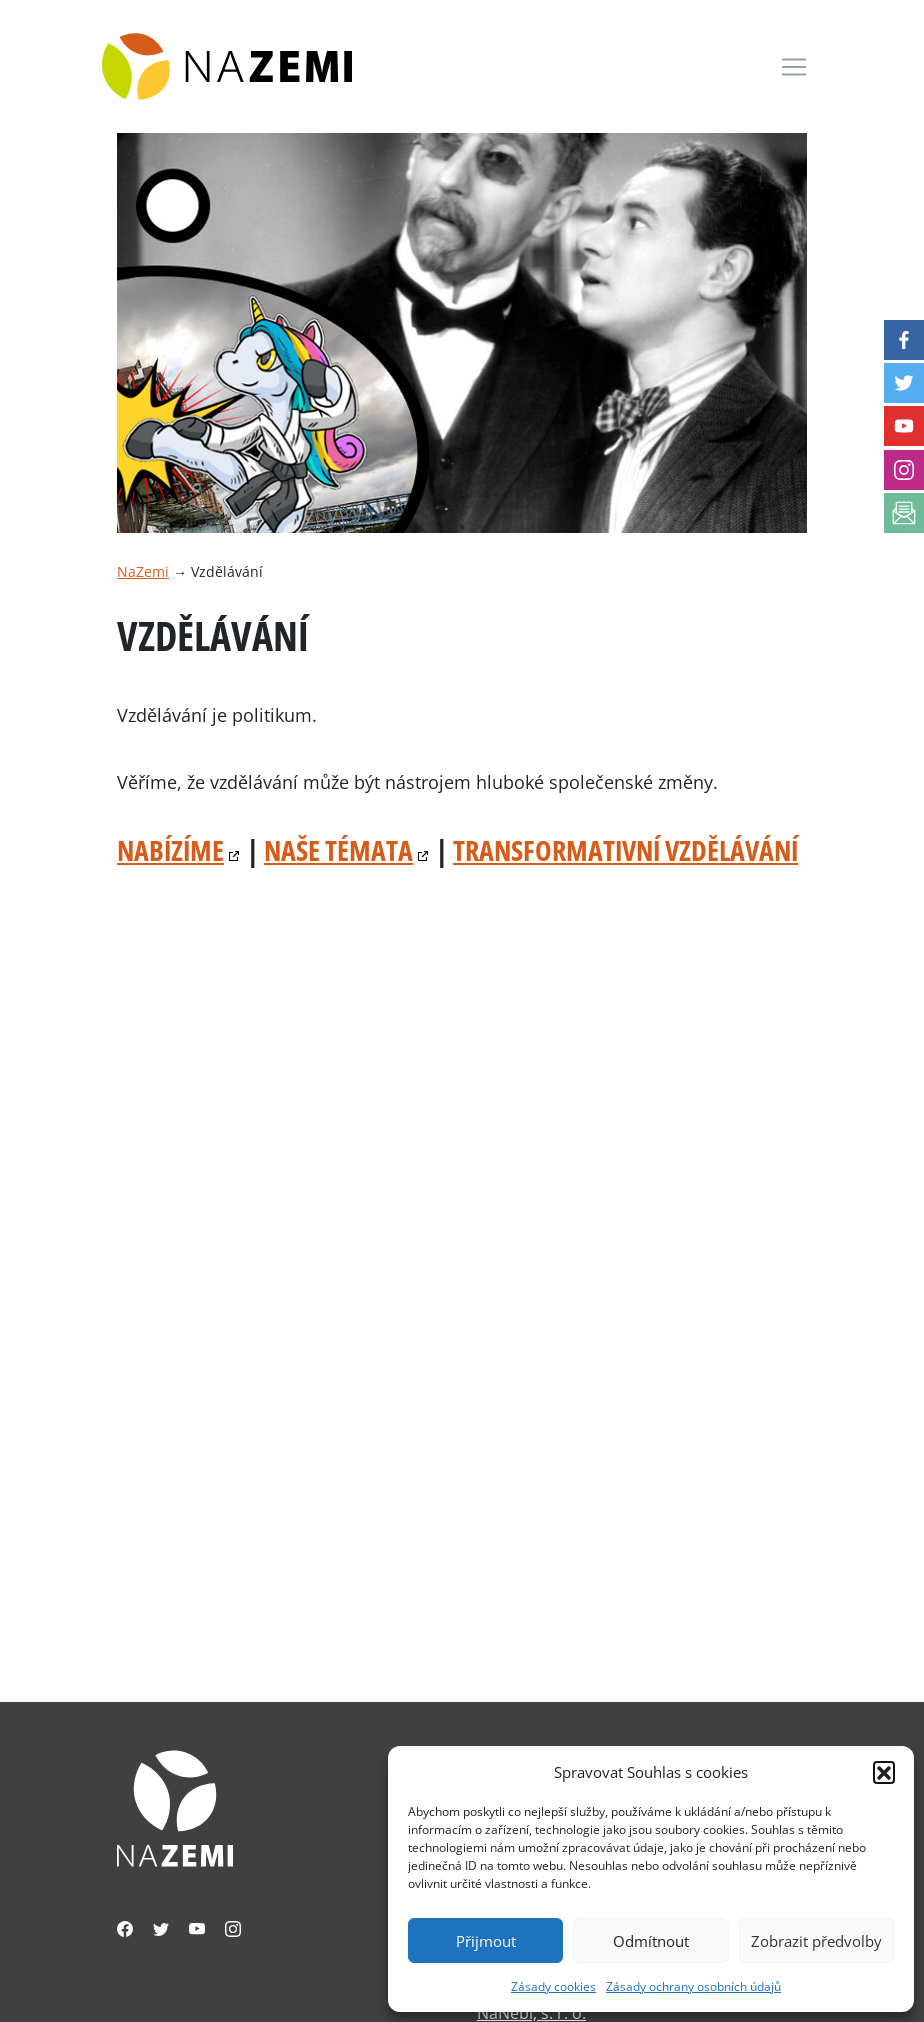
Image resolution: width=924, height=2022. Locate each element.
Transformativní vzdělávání (625, 850)
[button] (884, 1772)
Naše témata (338, 850)
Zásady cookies (553, 1986)
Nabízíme (170, 850)
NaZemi (143, 571)
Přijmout (486, 1941)
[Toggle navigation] (794, 67)
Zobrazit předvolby (816, 1941)
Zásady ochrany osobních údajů (693, 1986)
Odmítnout (651, 1941)
